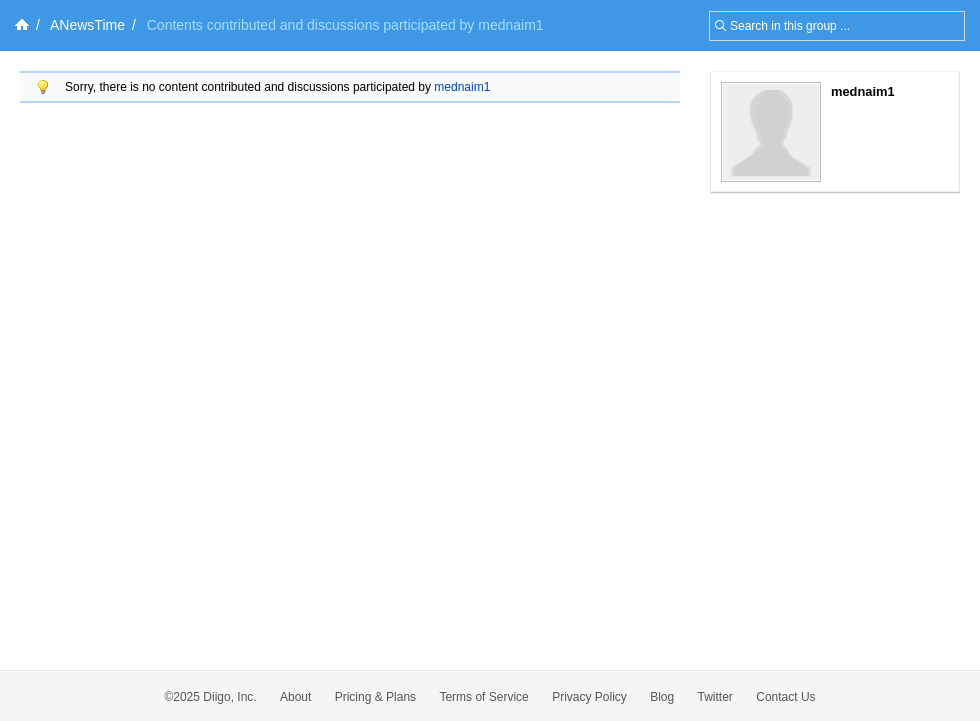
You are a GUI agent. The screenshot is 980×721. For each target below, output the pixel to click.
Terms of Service (483, 697)
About (295, 697)
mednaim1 (462, 87)
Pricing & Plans (375, 697)
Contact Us (785, 697)
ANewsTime (87, 25)
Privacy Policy (589, 697)
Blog (662, 697)
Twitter (715, 697)
